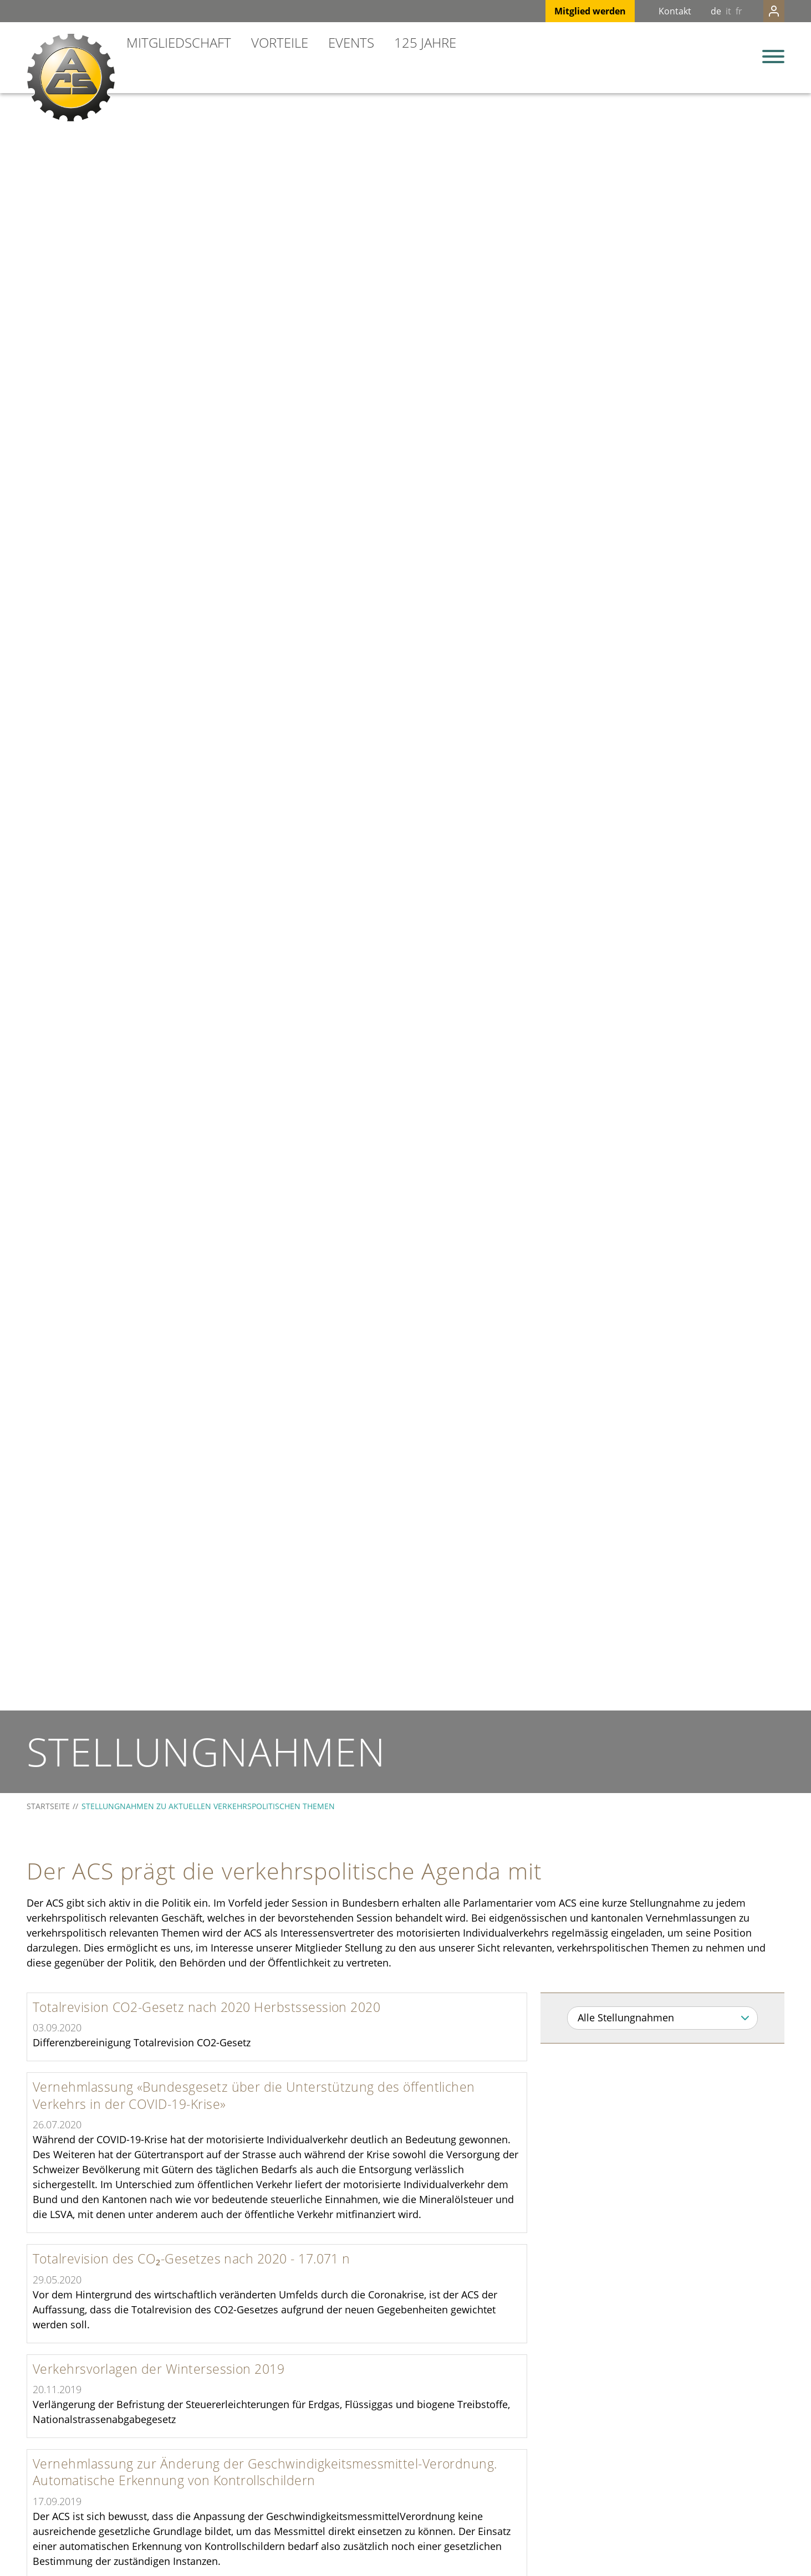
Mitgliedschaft (178, 42)
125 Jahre (425, 42)
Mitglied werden (568, 11)
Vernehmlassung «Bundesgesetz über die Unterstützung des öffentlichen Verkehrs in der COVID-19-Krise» (254, 2095)
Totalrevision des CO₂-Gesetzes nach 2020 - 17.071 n (191, 2258)
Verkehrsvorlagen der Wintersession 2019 (158, 2369)
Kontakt (652, 11)
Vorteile (279, 42)
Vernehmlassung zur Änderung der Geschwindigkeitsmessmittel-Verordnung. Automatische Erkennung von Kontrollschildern (265, 2472)
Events (351, 42)
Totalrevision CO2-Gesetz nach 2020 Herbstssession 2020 (206, 2007)
